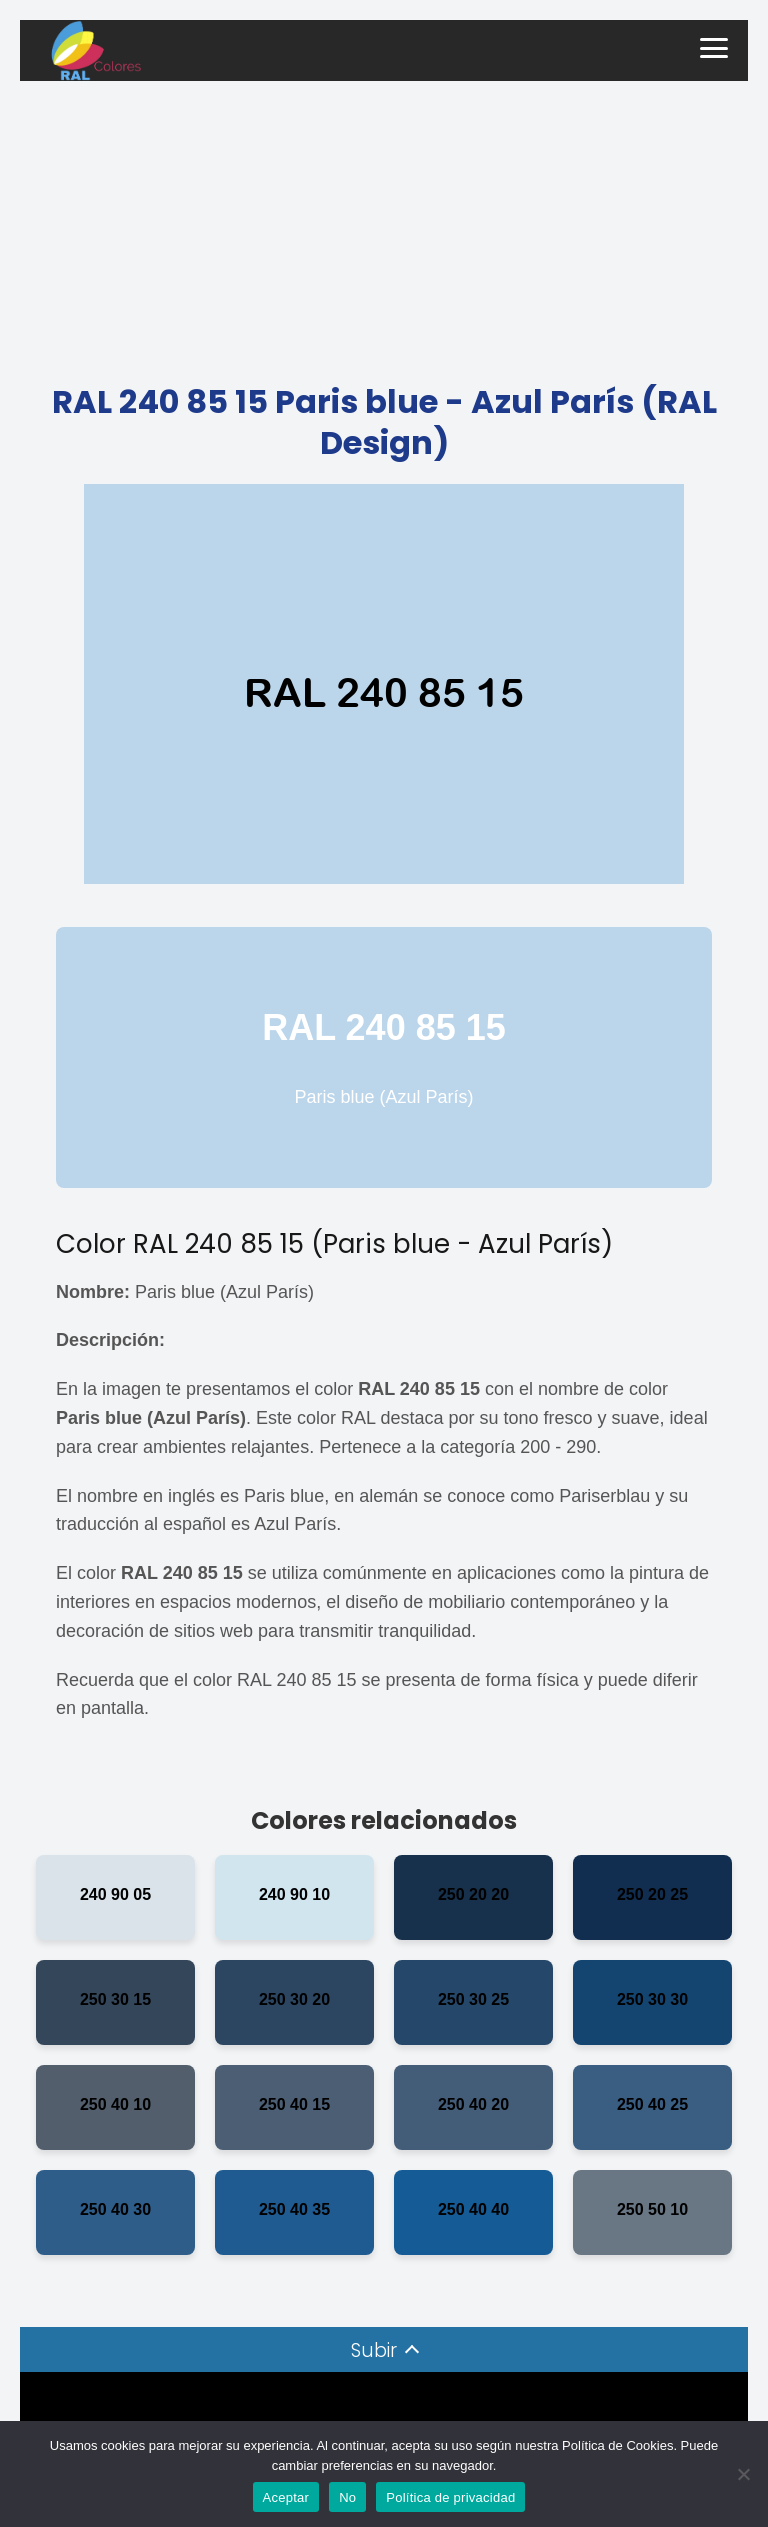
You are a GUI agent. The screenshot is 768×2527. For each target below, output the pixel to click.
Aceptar (286, 2497)
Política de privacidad (450, 2497)
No (347, 2497)
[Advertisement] (384, 231)
